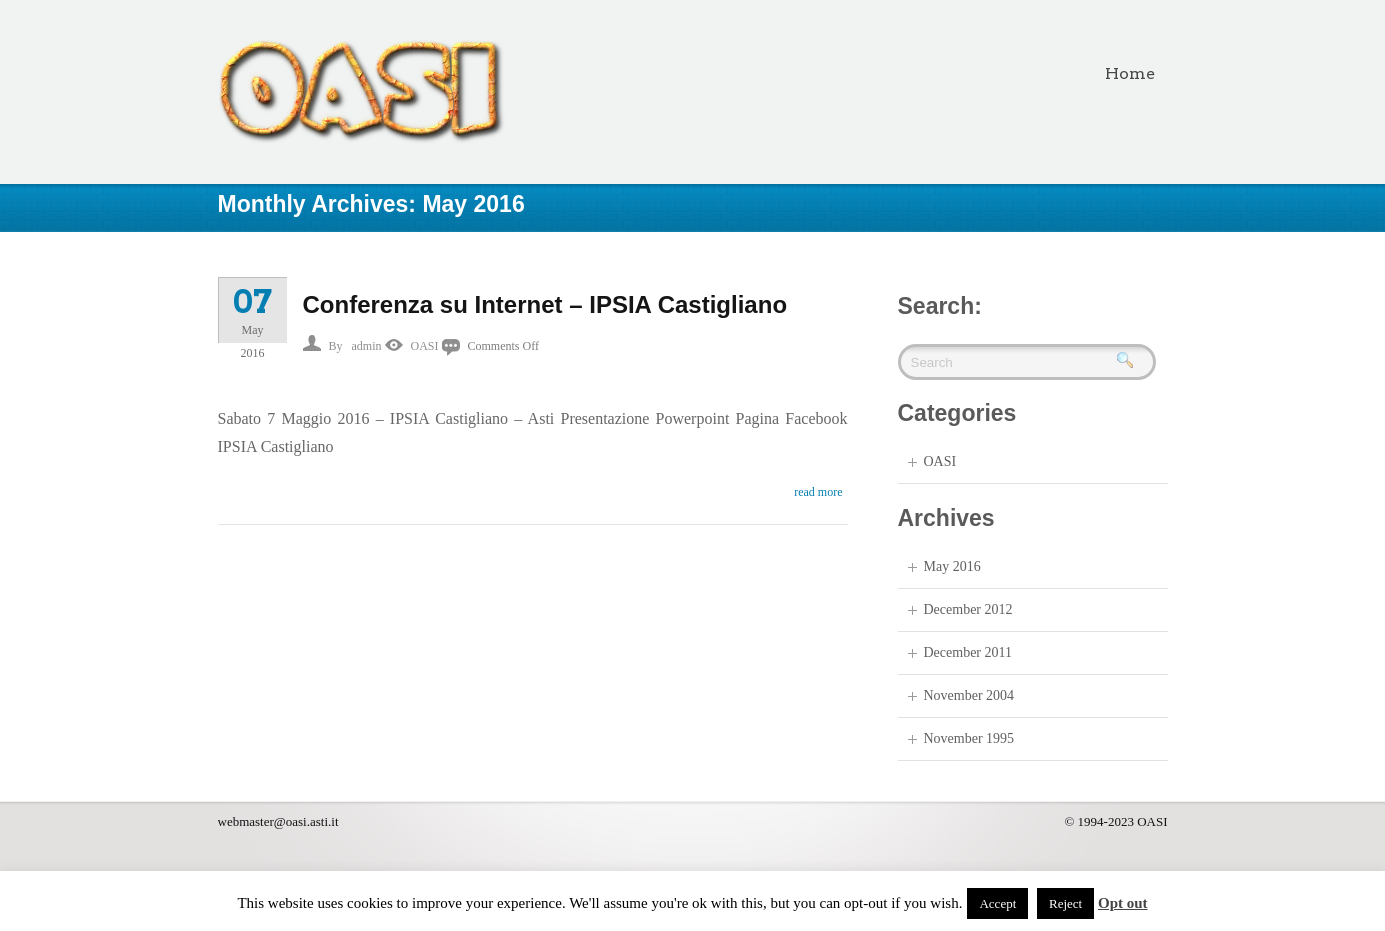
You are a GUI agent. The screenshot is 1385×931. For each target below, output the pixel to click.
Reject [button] (1065, 903)
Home (1130, 73)
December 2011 (968, 652)
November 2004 (969, 695)
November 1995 (969, 738)
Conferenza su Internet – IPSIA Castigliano (545, 304)
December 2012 (968, 609)
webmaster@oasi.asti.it (278, 821)
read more (818, 492)
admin (367, 346)
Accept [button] (997, 903)
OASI (425, 346)
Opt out (1123, 903)
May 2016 (952, 566)
